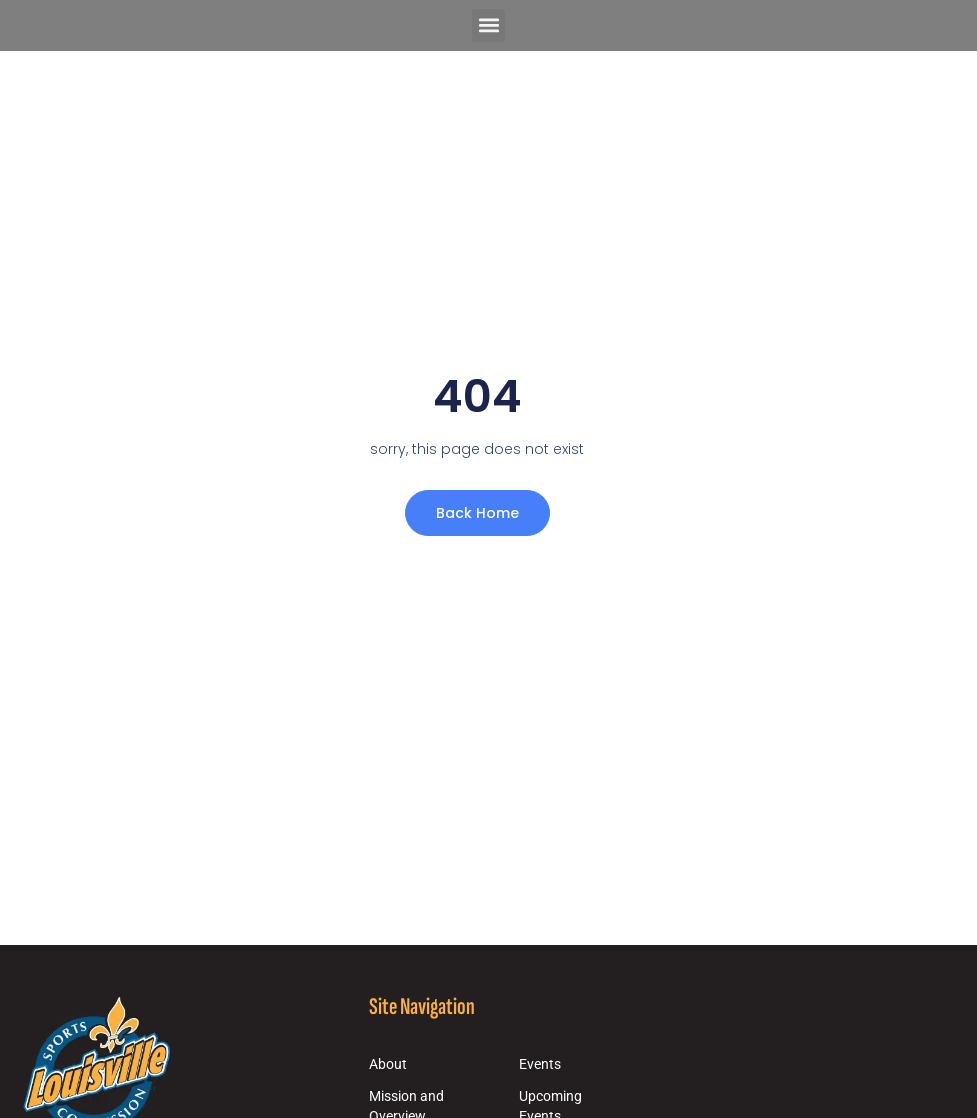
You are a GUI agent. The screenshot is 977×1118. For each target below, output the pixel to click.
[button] (488, 25)
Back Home (477, 513)
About (388, 1064)
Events (540, 1064)
